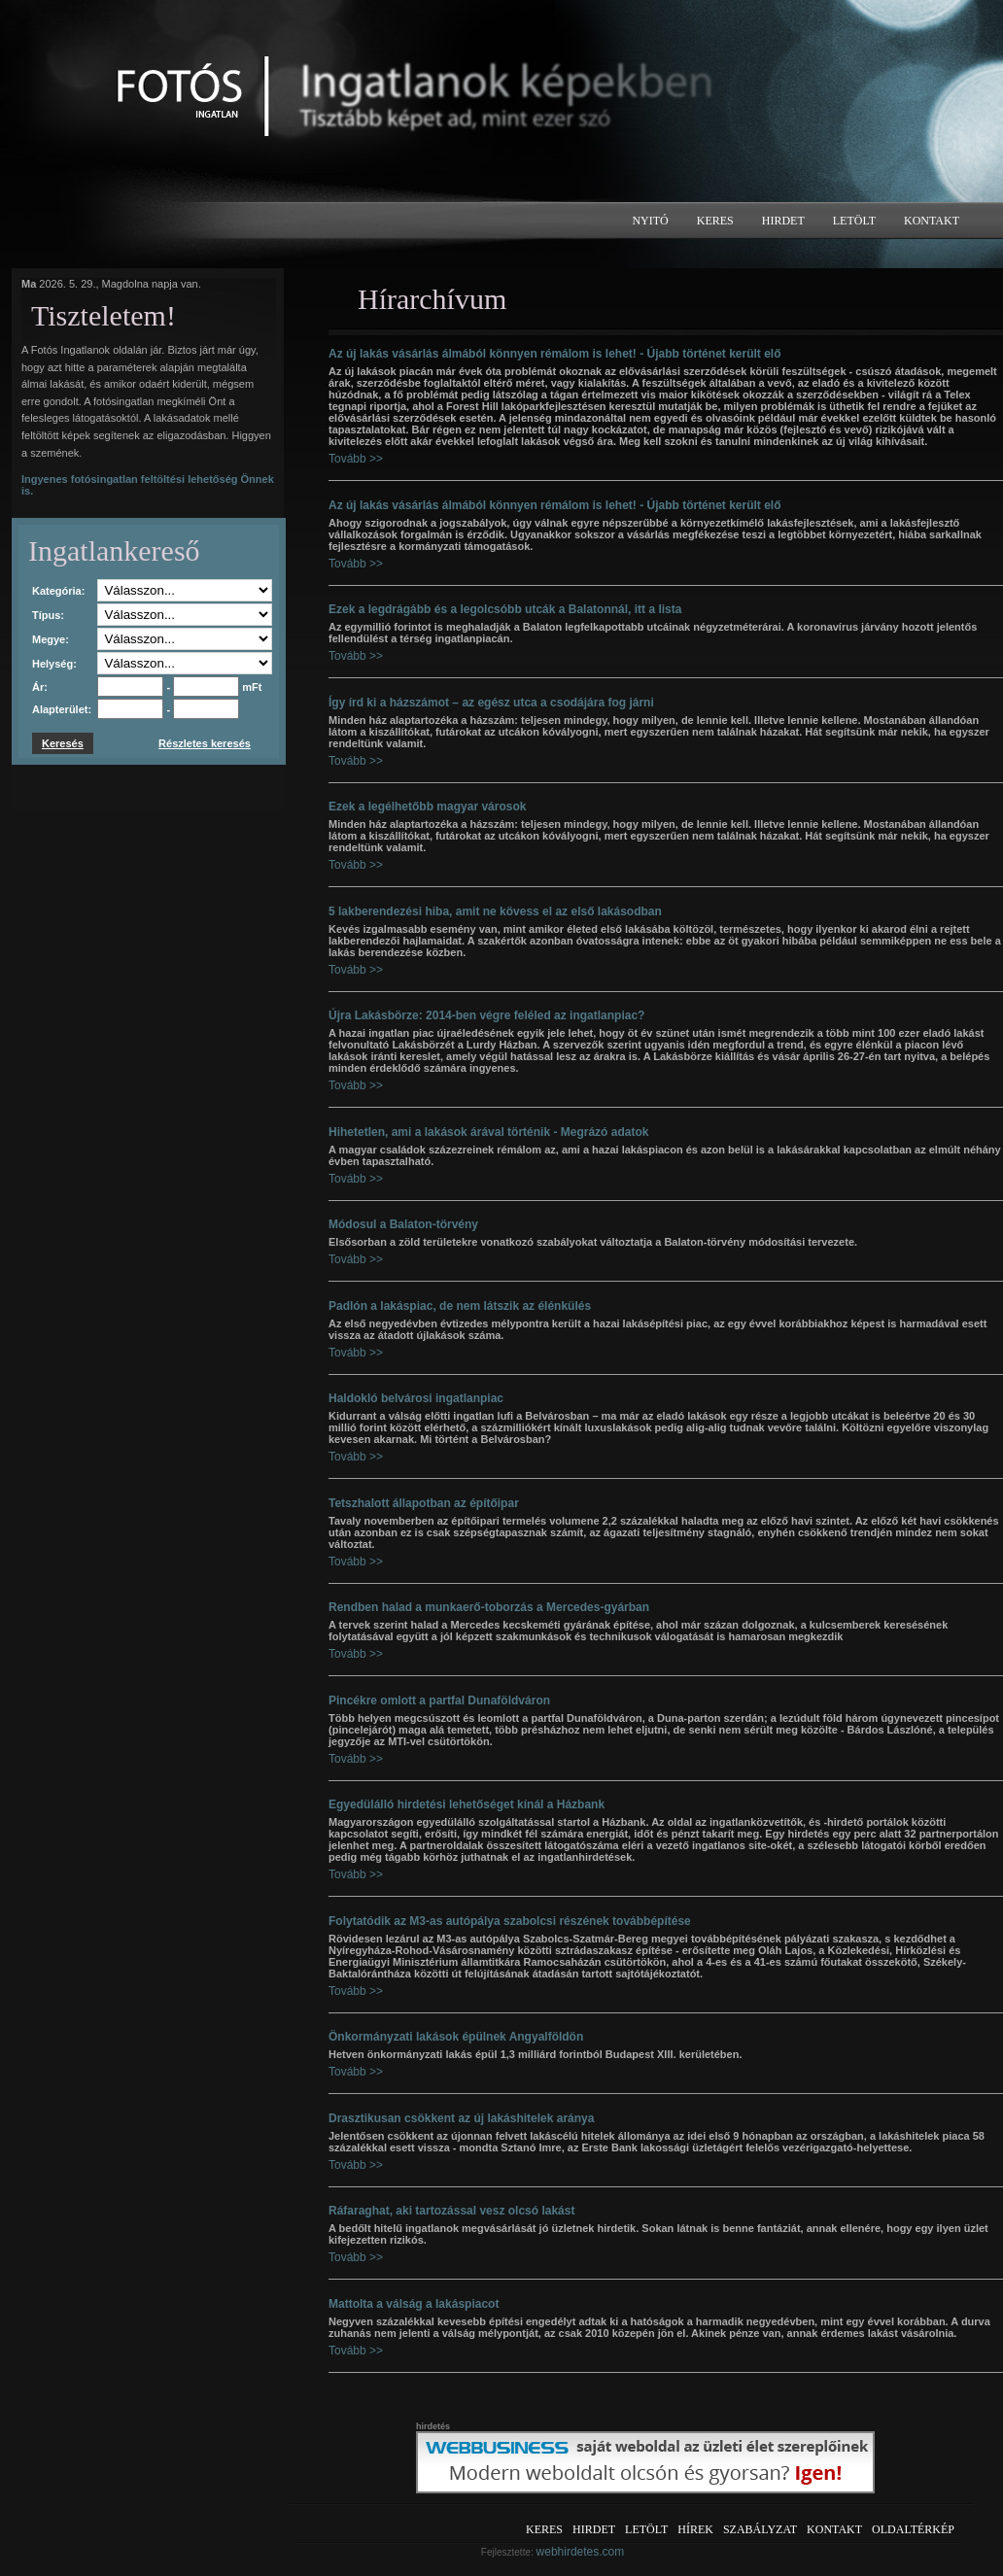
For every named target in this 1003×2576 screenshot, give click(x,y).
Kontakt (931, 220)
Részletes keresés (204, 743)
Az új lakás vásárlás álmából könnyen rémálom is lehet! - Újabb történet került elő (554, 354)
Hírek (695, 2529)
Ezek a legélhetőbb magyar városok (427, 806)
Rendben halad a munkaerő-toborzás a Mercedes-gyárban (489, 1607)
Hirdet (783, 220)
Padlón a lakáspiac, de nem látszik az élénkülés (460, 1306)
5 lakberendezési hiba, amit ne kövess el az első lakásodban (495, 911)
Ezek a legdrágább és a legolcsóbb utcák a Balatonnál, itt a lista (505, 609)
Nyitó (650, 220)
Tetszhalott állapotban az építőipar (424, 1503)
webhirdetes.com (580, 2552)
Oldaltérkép (913, 2529)
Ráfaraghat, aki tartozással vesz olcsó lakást (451, 2210)
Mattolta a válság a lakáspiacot (414, 2304)
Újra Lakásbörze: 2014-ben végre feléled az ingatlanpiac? (486, 1015)
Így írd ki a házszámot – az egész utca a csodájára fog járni (491, 702)
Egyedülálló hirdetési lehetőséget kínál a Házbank (467, 1804)
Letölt (854, 220)
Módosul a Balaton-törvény (403, 1224)
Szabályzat (760, 2529)
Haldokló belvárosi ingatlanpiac (416, 1398)
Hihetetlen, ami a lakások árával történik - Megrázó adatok (488, 1132)
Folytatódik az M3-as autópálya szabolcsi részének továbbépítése (510, 1921)
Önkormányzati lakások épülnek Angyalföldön (456, 2037)
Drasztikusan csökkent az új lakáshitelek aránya (461, 2118)
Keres (715, 220)
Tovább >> (356, 458)
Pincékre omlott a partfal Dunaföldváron (439, 1700)
